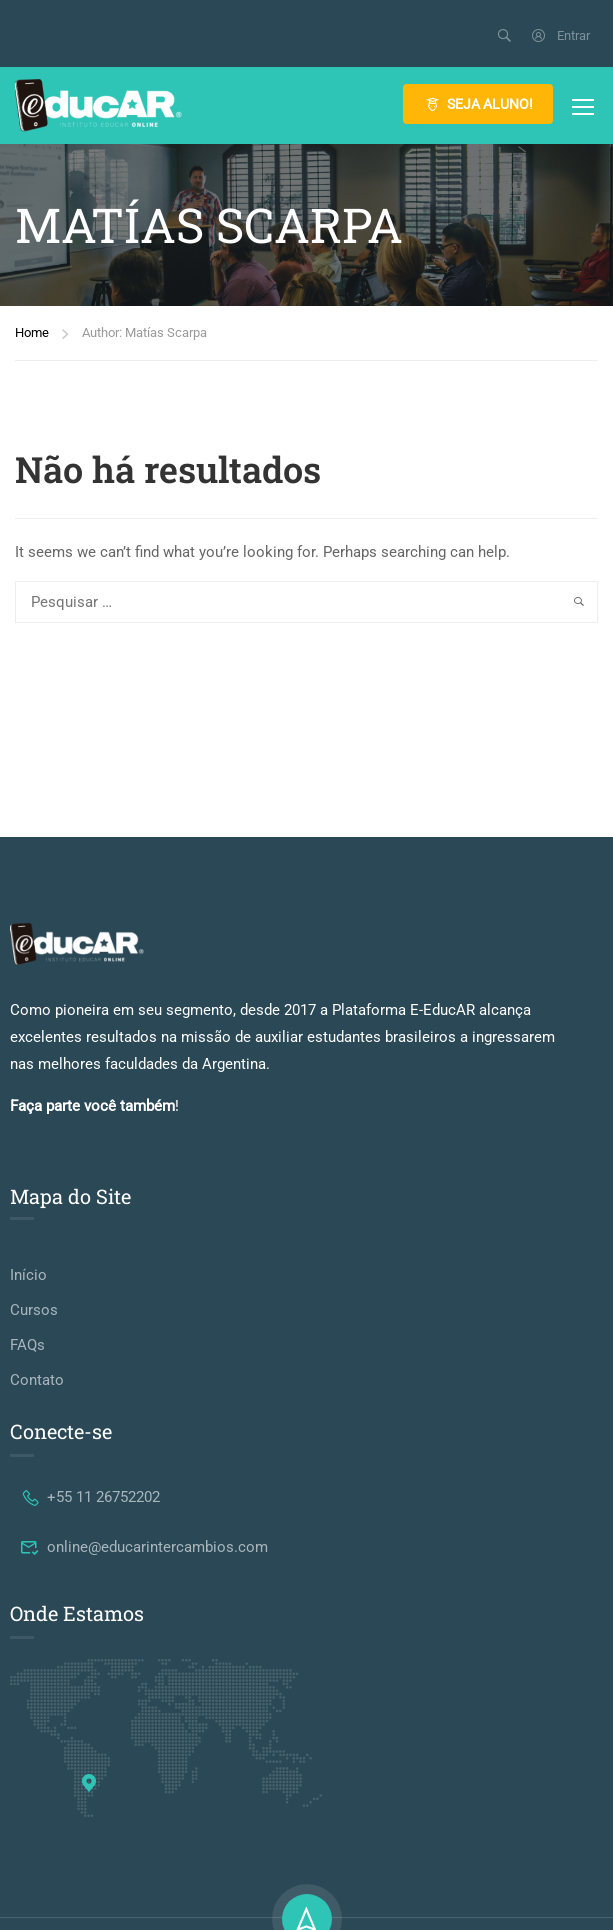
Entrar (560, 35)
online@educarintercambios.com (144, 1547)
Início (28, 1275)
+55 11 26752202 (90, 1497)
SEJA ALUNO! (478, 104)
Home (32, 332)
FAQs (27, 1345)
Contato (37, 1380)
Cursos (34, 1310)
